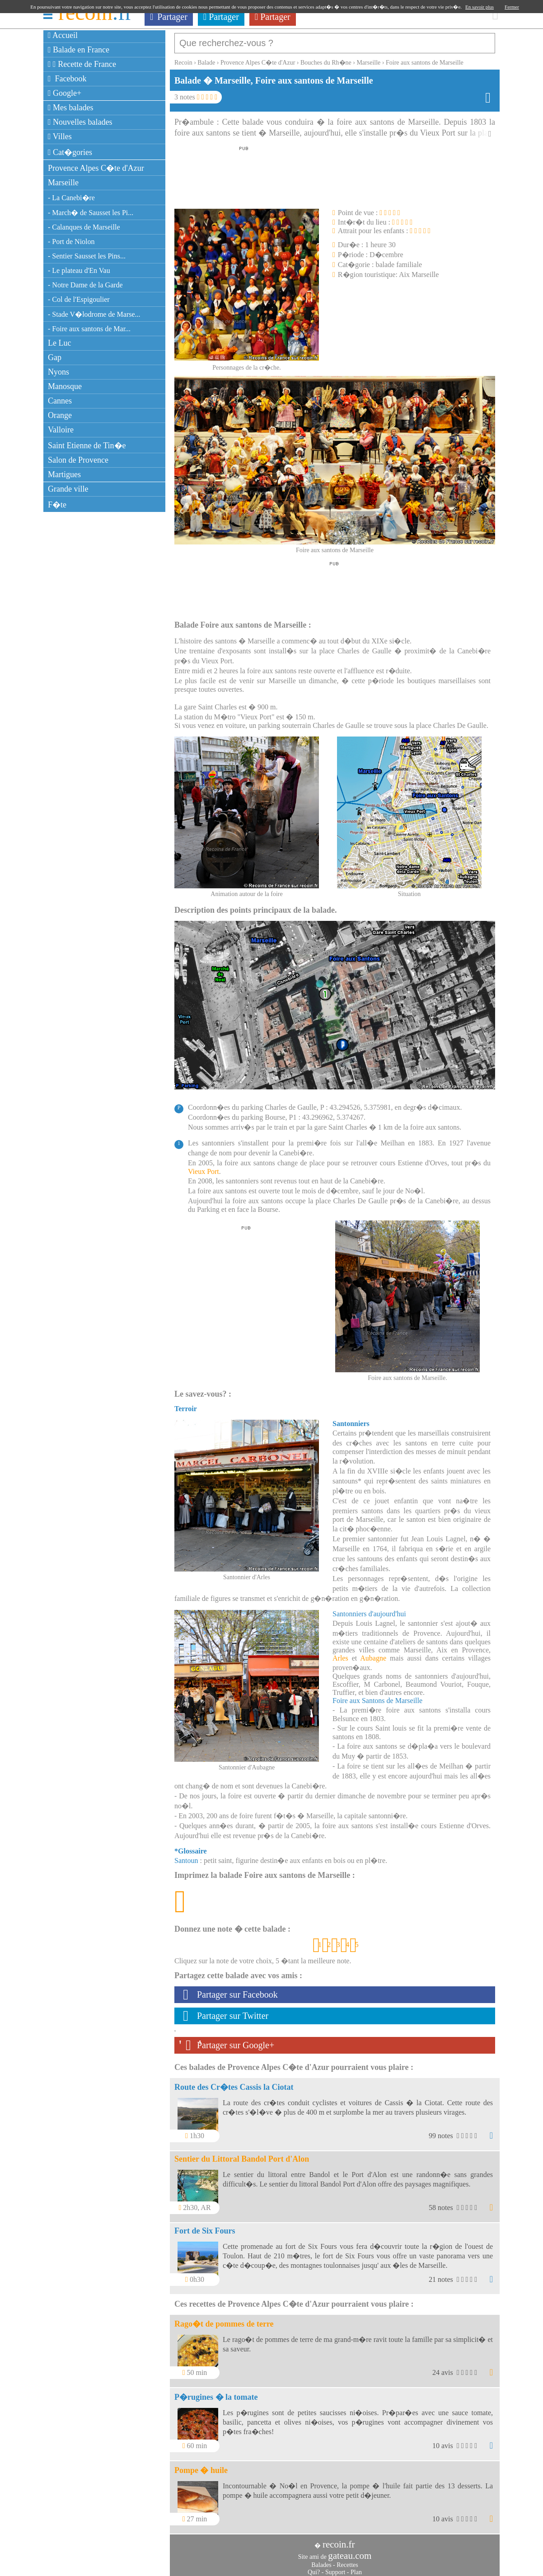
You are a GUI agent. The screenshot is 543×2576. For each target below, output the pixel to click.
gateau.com (349, 2551)
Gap (54, 357)
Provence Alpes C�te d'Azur (96, 168)
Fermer (512, 6)
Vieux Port (203, 1167)
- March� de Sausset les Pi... (90, 212)
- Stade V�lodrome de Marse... (94, 314)
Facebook (67, 78)
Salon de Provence (78, 460)
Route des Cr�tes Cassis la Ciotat (233, 2082)
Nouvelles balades (80, 122)
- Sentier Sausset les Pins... (87, 256)
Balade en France (78, 49)
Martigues (64, 474)
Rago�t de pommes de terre (224, 2319)
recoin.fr (339, 2539)
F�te (57, 504)
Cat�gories (70, 152)
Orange (60, 415)
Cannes (60, 400)
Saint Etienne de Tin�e (87, 445)
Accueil (63, 35)
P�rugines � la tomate (215, 2392)
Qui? (314, 2567)
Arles (340, 1653)
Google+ (64, 93)
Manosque (65, 386)
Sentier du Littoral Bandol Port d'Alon (241, 2154)
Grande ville (68, 488)
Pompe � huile (201, 2465)
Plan (356, 2567)
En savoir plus (479, 6)
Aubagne (373, 1653)
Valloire (61, 429)
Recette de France (82, 64)
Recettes (347, 2560)
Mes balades (71, 107)
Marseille (63, 182)
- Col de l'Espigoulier (79, 299)
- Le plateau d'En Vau (79, 270)
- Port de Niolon (71, 241)
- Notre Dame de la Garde (85, 285)
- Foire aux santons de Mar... (89, 329)
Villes (60, 136)
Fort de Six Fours (204, 2226)
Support (335, 2567)
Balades (321, 2560)
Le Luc (59, 342)
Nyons (58, 371)
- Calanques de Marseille (84, 227)
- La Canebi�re (71, 198)
